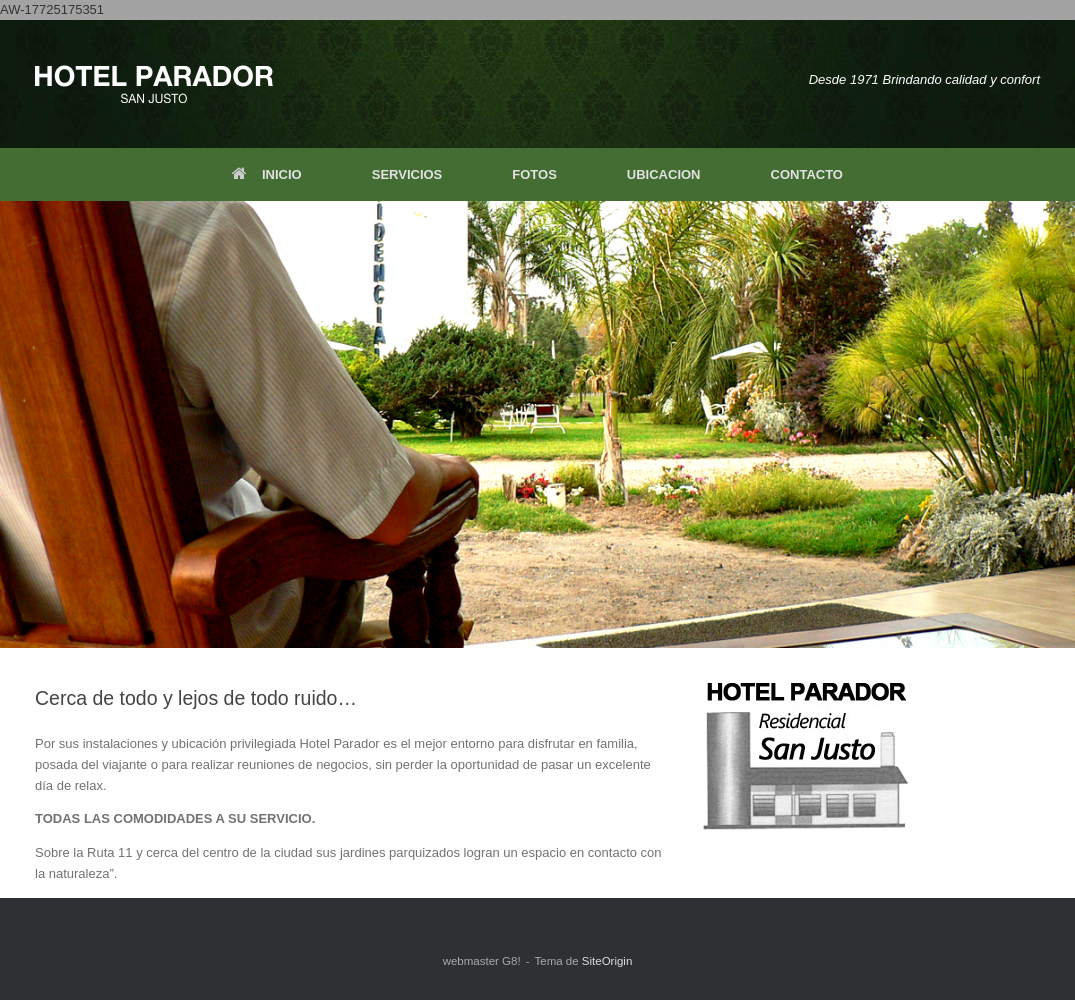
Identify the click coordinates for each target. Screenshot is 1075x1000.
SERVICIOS (407, 174)
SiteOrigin (607, 961)
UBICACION (664, 174)
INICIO (267, 174)
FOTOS (534, 174)
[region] (537, 425)
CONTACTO (807, 174)
